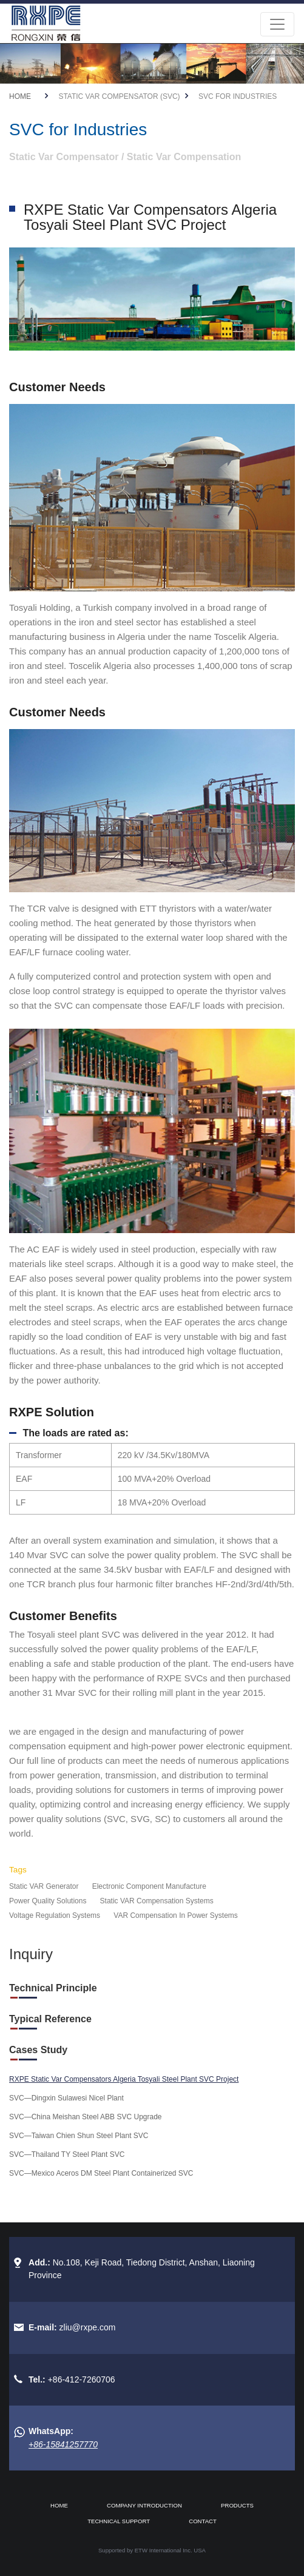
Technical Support (118, 2521)
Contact (203, 2521)
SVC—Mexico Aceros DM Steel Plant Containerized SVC (101, 2173)
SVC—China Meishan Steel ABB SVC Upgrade (85, 2117)
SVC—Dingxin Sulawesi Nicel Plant (66, 2098)
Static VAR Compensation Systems (157, 1901)
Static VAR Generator (44, 1886)
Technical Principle (53, 1988)
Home (20, 96)
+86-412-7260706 (81, 2379)
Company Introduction (144, 2505)
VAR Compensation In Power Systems (175, 1915)
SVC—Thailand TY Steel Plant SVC (66, 2154)
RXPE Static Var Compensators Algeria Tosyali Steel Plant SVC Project (123, 2079)
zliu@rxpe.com (87, 2327)
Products (237, 2505)
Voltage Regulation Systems (54, 1915)
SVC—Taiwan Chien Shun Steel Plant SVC (78, 2135)
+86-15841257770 (63, 2444)
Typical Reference (50, 2019)
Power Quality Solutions (47, 1901)
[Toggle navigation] (277, 24)
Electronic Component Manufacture (149, 1886)
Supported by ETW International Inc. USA (152, 2550)
